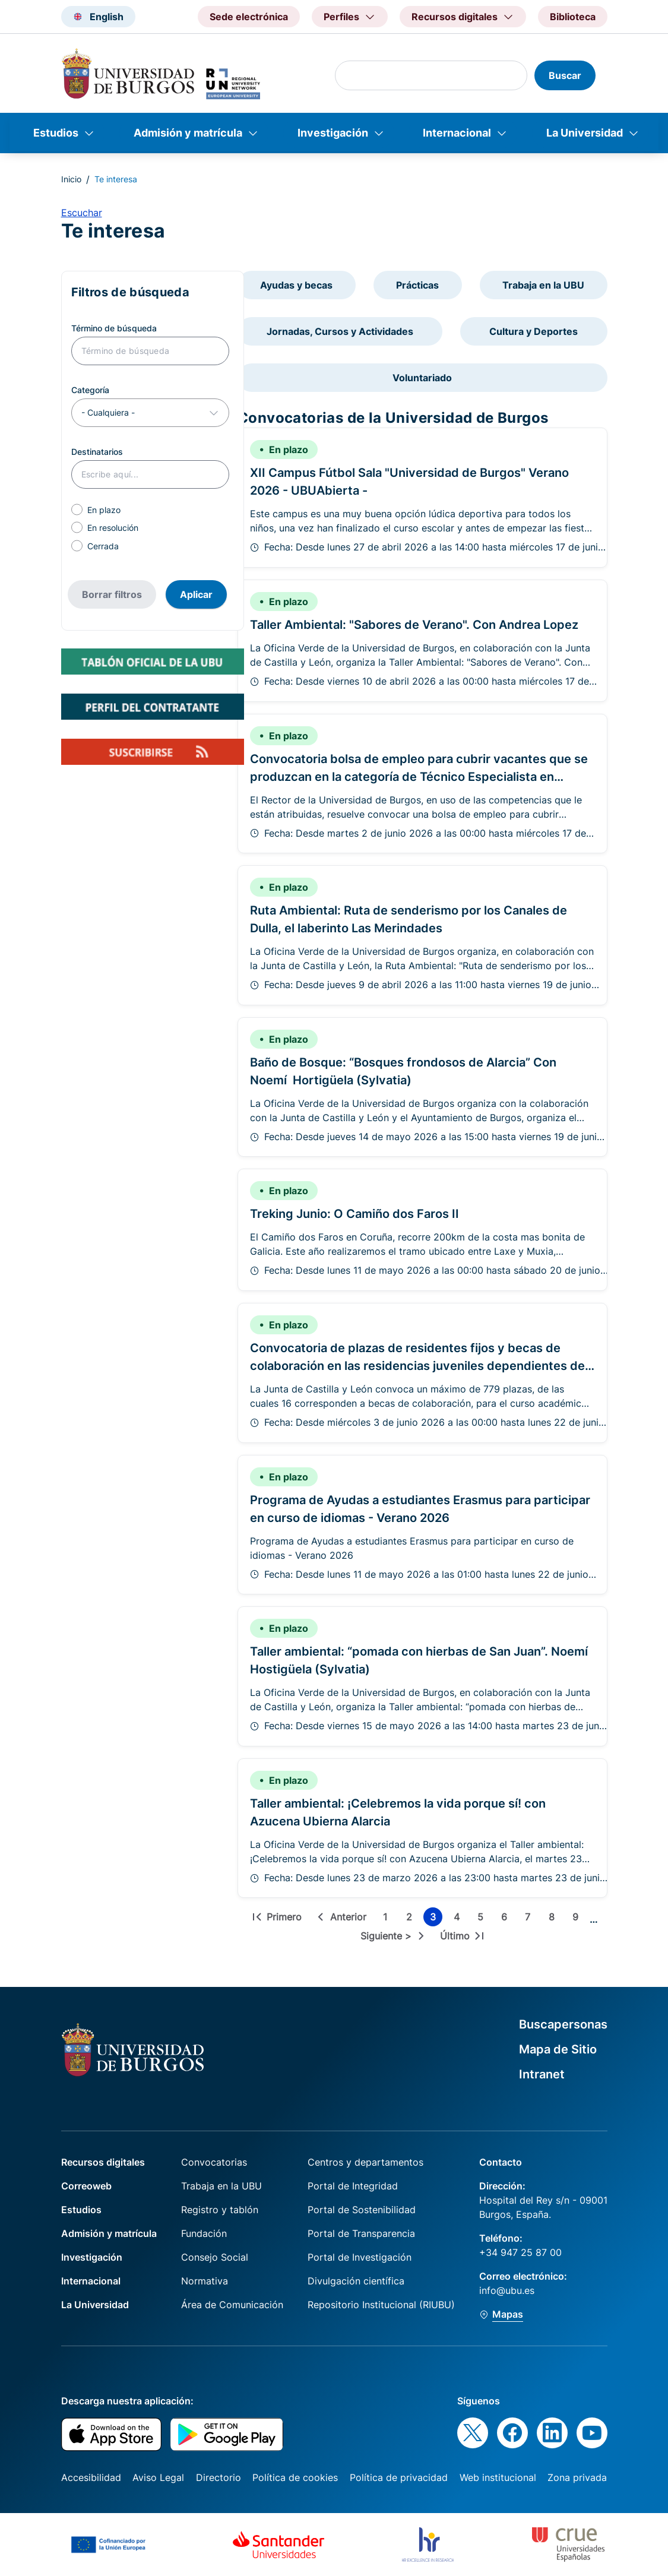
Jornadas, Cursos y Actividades (340, 331)
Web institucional (498, 2477)
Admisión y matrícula (188, 132)
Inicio (71, 179)
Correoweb (86, 2186)
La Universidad (584, 132)
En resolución (112, 528)
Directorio (218, 2477)
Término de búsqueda (114, 328)
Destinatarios (97, 452)
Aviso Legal (158, 2477)
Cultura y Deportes (533, 331)
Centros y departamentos (365, 2162)
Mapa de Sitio (558, 2049)
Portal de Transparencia (361, 2233)
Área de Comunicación (232, 2305)
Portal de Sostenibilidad (362, 2210)
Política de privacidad (399, 2477)
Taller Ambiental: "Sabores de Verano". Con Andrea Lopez (414, 625)
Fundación (204, 2233)
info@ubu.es (506, 2290)
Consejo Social (214, 2257)
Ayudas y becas (296, 285)
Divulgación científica (356, 2281)
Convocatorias (214, 2162)
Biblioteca (573, 17)
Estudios (55, 132)
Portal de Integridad (353, 2186)
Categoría (90, 390)
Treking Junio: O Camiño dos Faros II (354, 1214)
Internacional (457, 132)
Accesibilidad (91, 2477)
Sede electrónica (249, 17)
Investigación (332, 132)
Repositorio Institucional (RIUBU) (381, 2305)
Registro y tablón (219, 2210)
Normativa (204, 2281)
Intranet (542, 2074)
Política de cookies (295, 2477)
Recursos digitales (103, 2162)
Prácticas (417, 285)
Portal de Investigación (359, 2257)
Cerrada (103, 546)
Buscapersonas (563, 2024)
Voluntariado (422, 378)
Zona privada (577, 2477)
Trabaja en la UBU (543, 285)
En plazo (104, 510)
